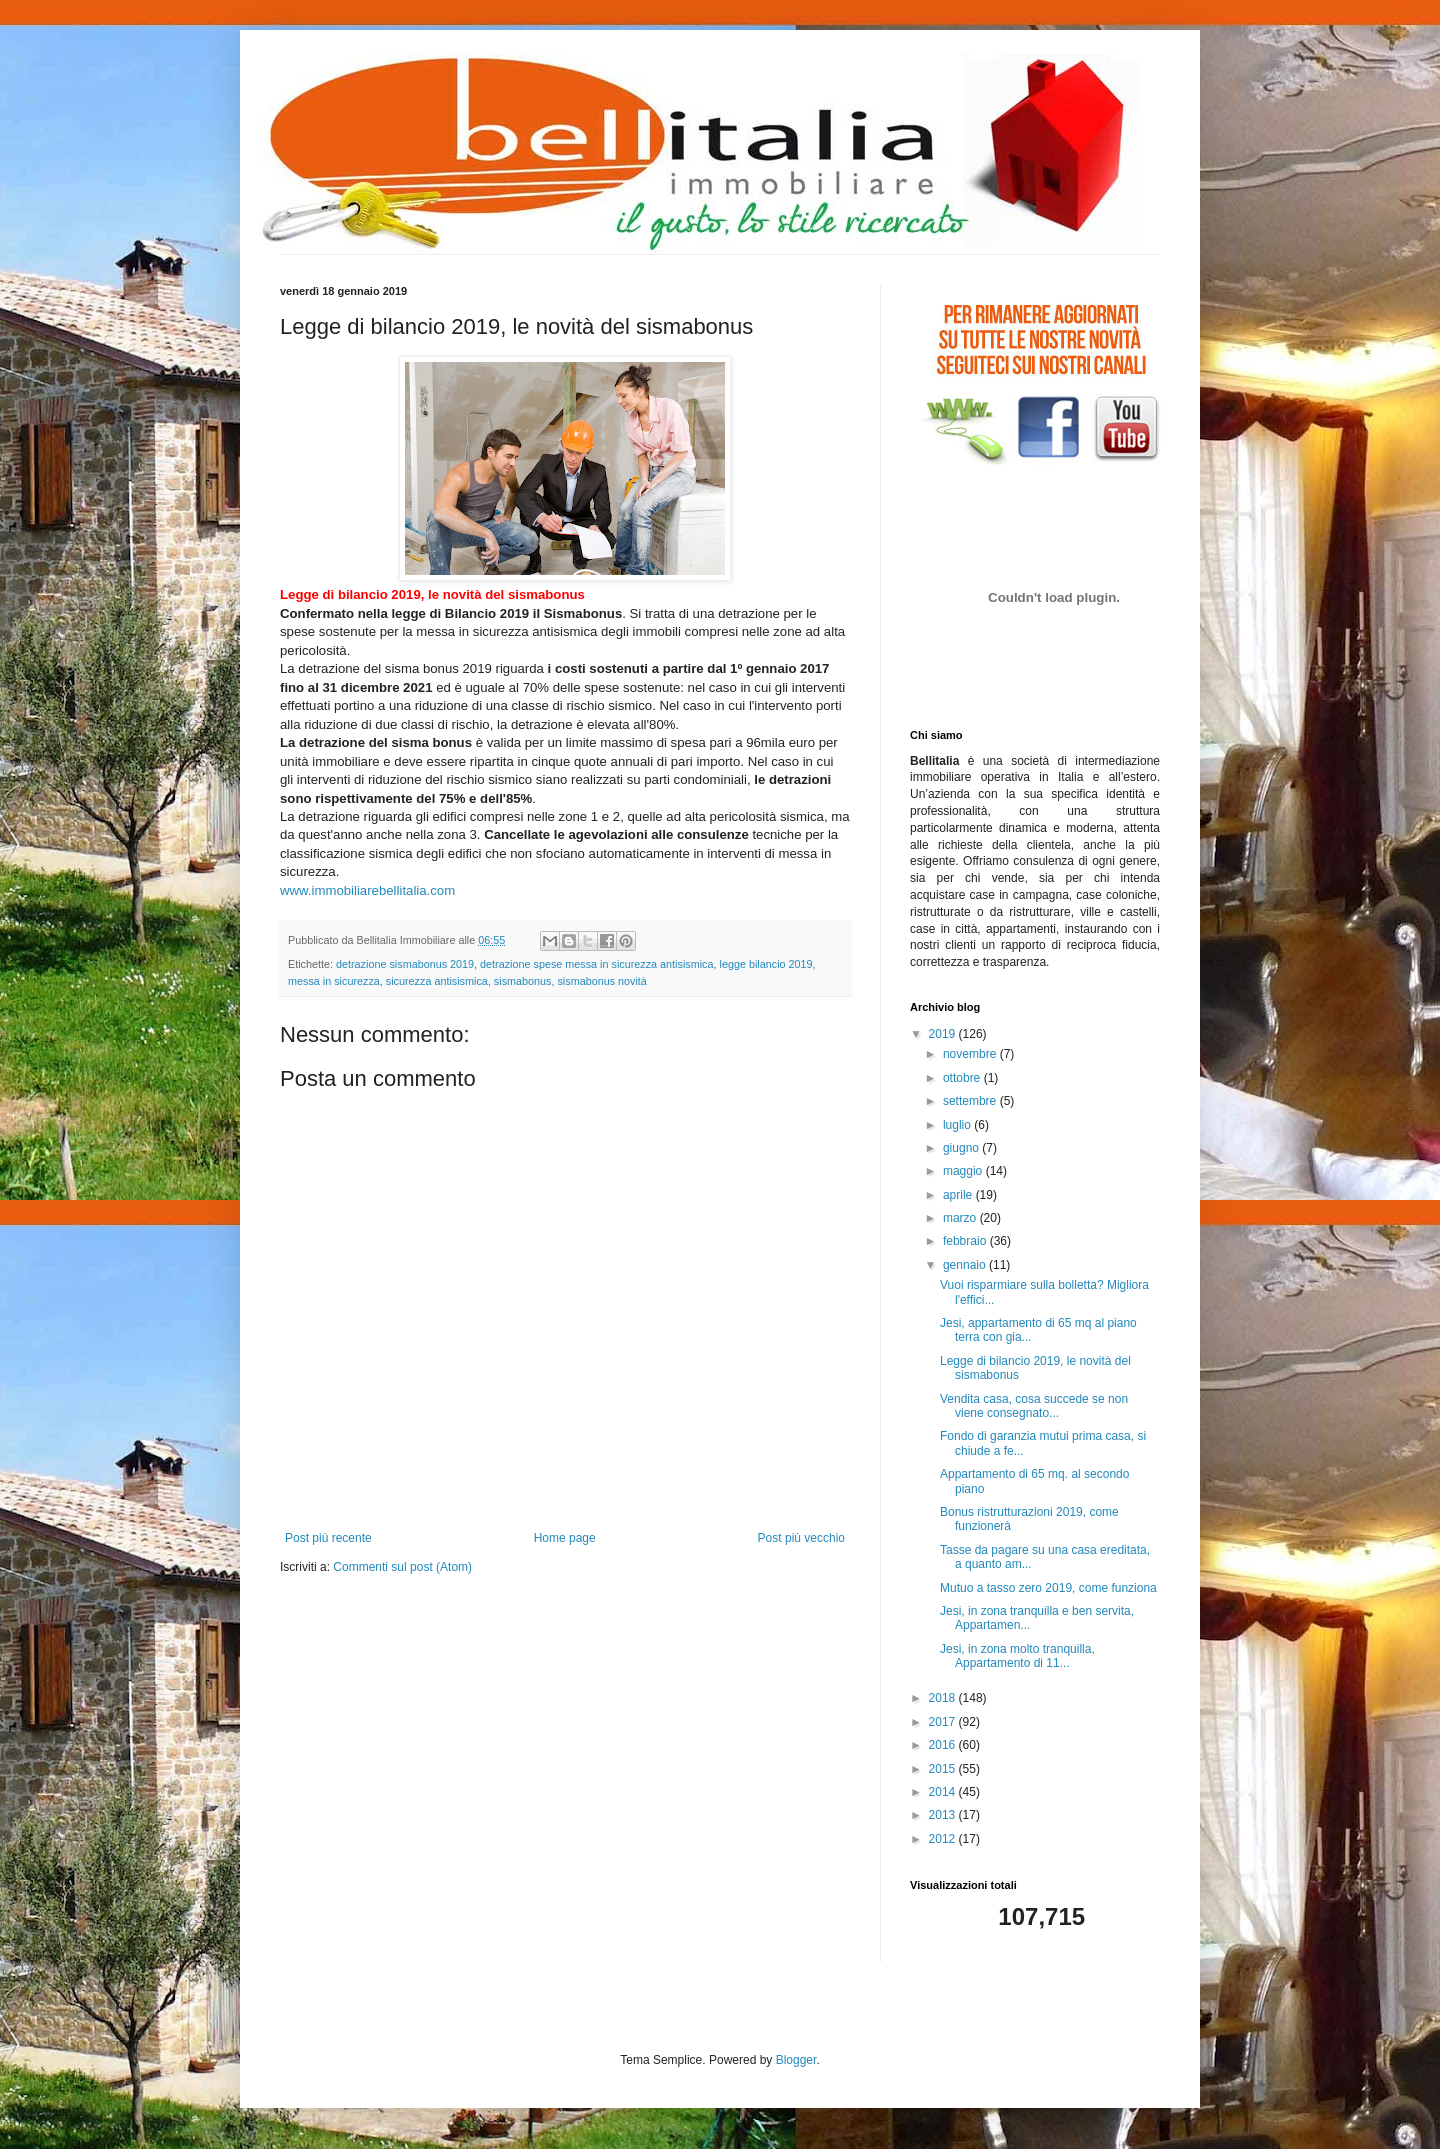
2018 (944, 1698)
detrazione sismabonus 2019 (405, 964)
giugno (962, 1148)
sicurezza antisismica (437, 981)
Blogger (796, 2060)
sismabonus (523, 981)
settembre (971, 1101)
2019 (944, 1034)
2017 (944, 1722)
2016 (944, 1745)
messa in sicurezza (334, 981)
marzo (961, 1218)
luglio (958, 1125)
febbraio (966, 1241)
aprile (959, 1195)
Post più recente (328, 1538)
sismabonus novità (601, 981)
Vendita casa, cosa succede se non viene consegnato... (1034, 1406)
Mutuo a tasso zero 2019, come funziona (1048, 1588)
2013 (944, 1815)
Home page (565, 1538)
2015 (944, 1769)
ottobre (963, 1078)
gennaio (966, 1265)
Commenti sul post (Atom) (402, 1567)
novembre (971, 1054)
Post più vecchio (801, 1538)
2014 (944, 1792)
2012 (944, 1839)
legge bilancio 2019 (766, 964)
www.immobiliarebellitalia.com (367, 890)
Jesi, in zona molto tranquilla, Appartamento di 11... (1017, 1656)
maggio (964, 1171)
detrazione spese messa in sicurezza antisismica (596, 964)
